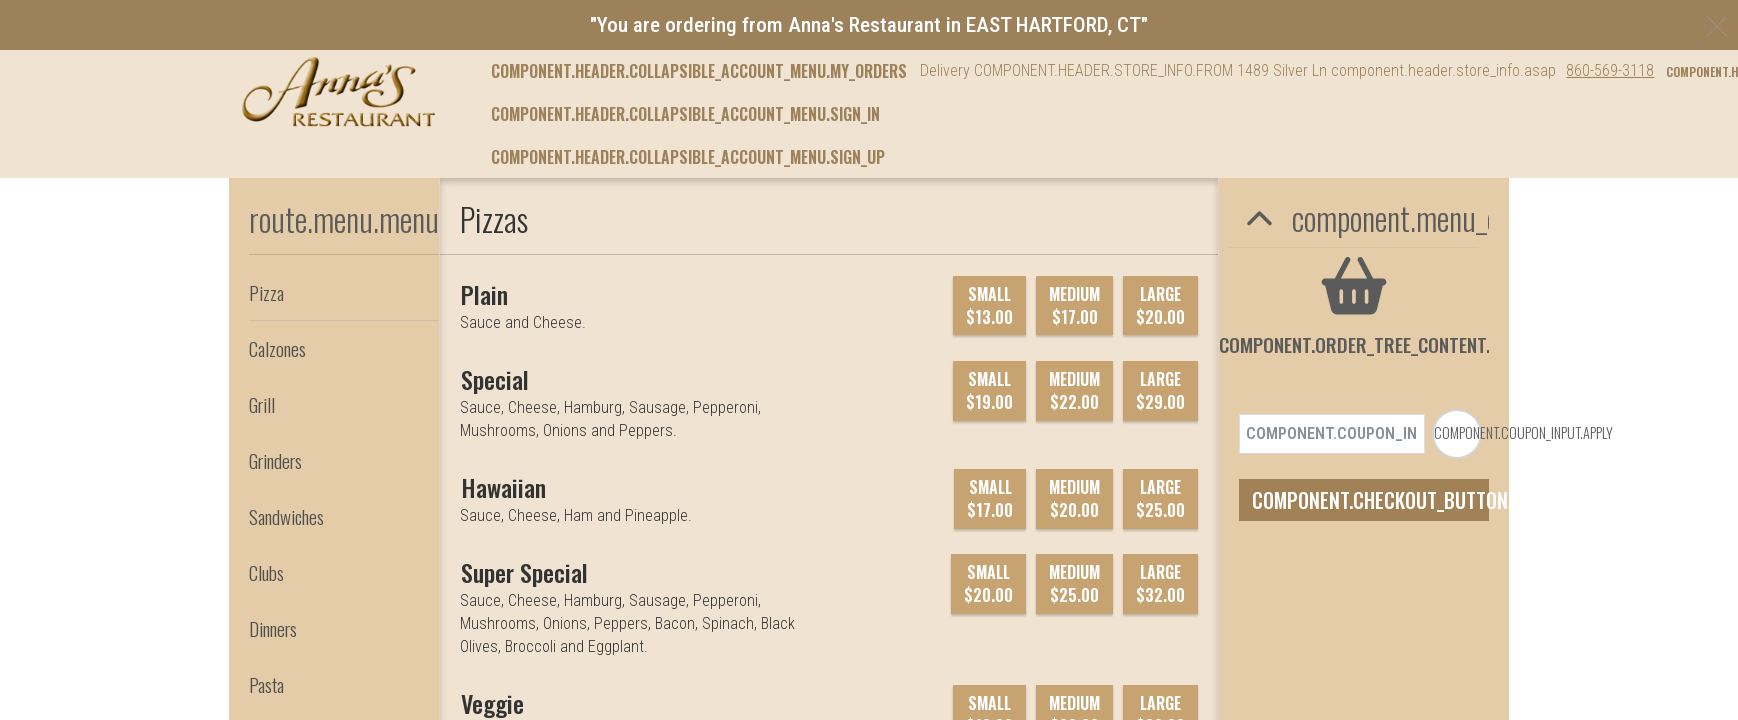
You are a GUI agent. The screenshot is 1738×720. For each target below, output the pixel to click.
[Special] (495, 379)
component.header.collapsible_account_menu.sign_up (688, 157)
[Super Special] (524, 572)
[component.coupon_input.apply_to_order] (1457, 381)
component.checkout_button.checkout (1370, 447)
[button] (338, 92)
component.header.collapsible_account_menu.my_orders (699, 71)
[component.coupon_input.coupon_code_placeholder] (1332, 381)
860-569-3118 (1610, 70)
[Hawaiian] (503, 487)
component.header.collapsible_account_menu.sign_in (685, 114)
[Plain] (484, 294)
